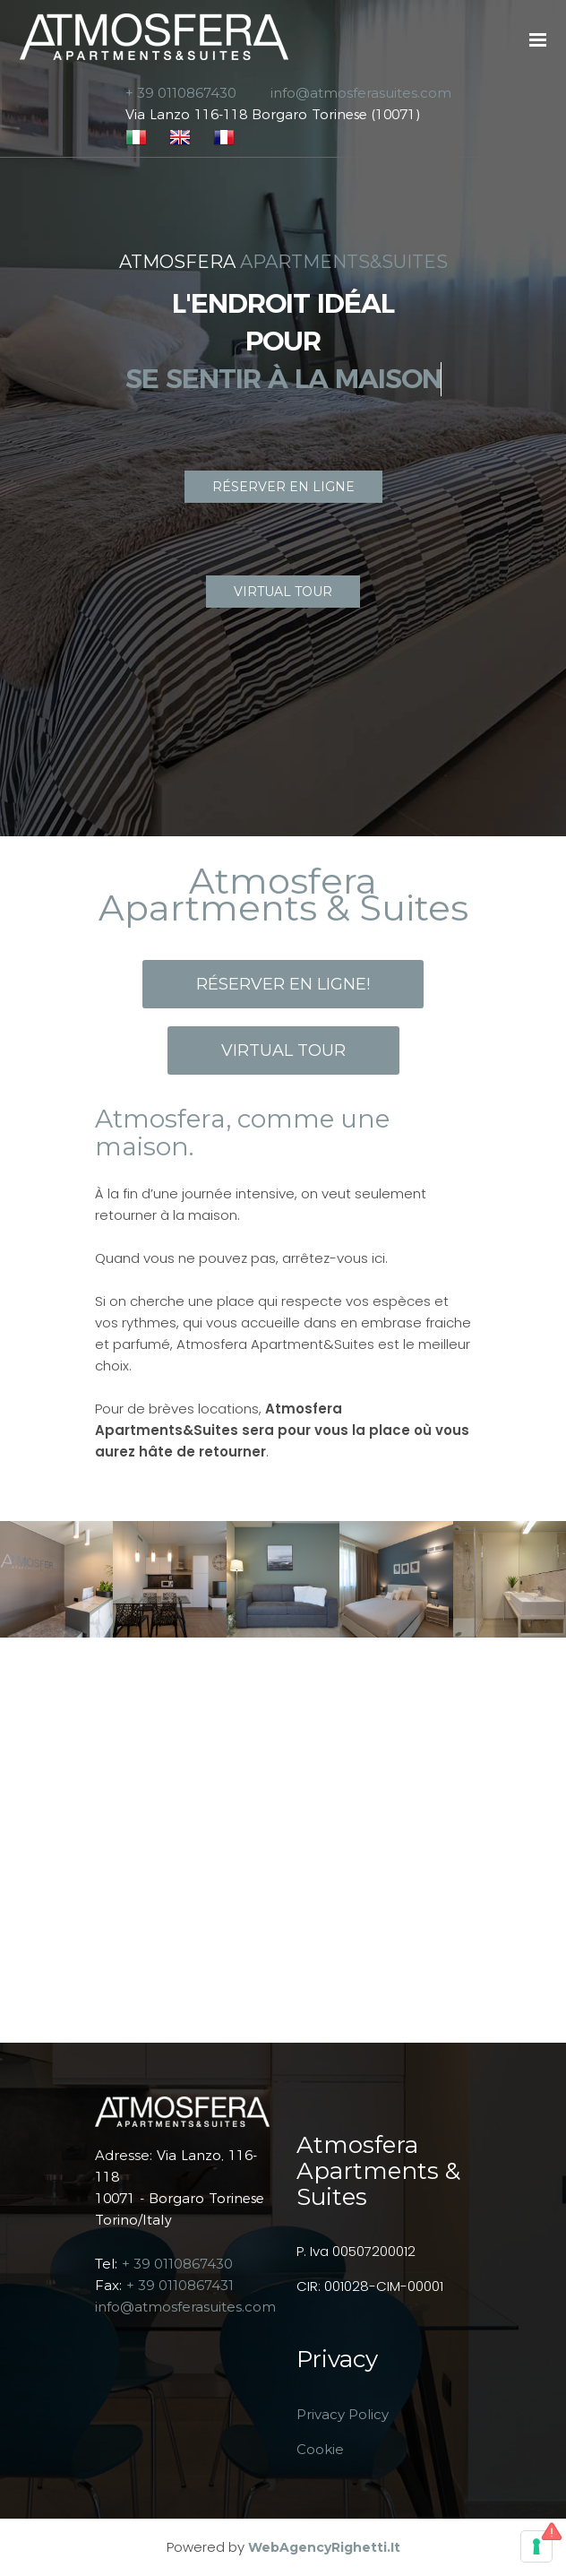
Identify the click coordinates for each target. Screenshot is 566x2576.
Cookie (320, 2449)
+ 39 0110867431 (180, 2285)
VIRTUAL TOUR (283, 591)
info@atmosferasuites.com (185, 2306)
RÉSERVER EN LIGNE (283, 487)
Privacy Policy (342, 2414)
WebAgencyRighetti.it (324, 2547)
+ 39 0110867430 (177, 2263)
